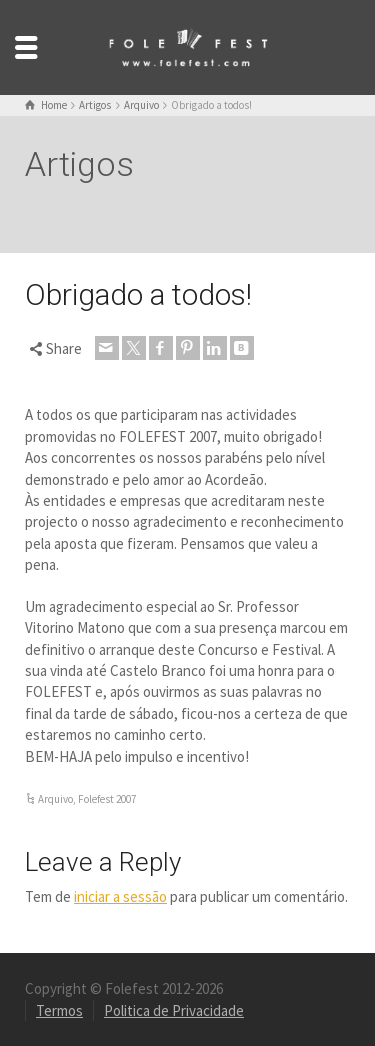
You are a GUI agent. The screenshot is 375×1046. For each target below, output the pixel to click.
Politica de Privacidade (174, 1010)
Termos (59, 1010)
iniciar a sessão (120, 896)
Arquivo (55, 799)
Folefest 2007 (107, 799)
